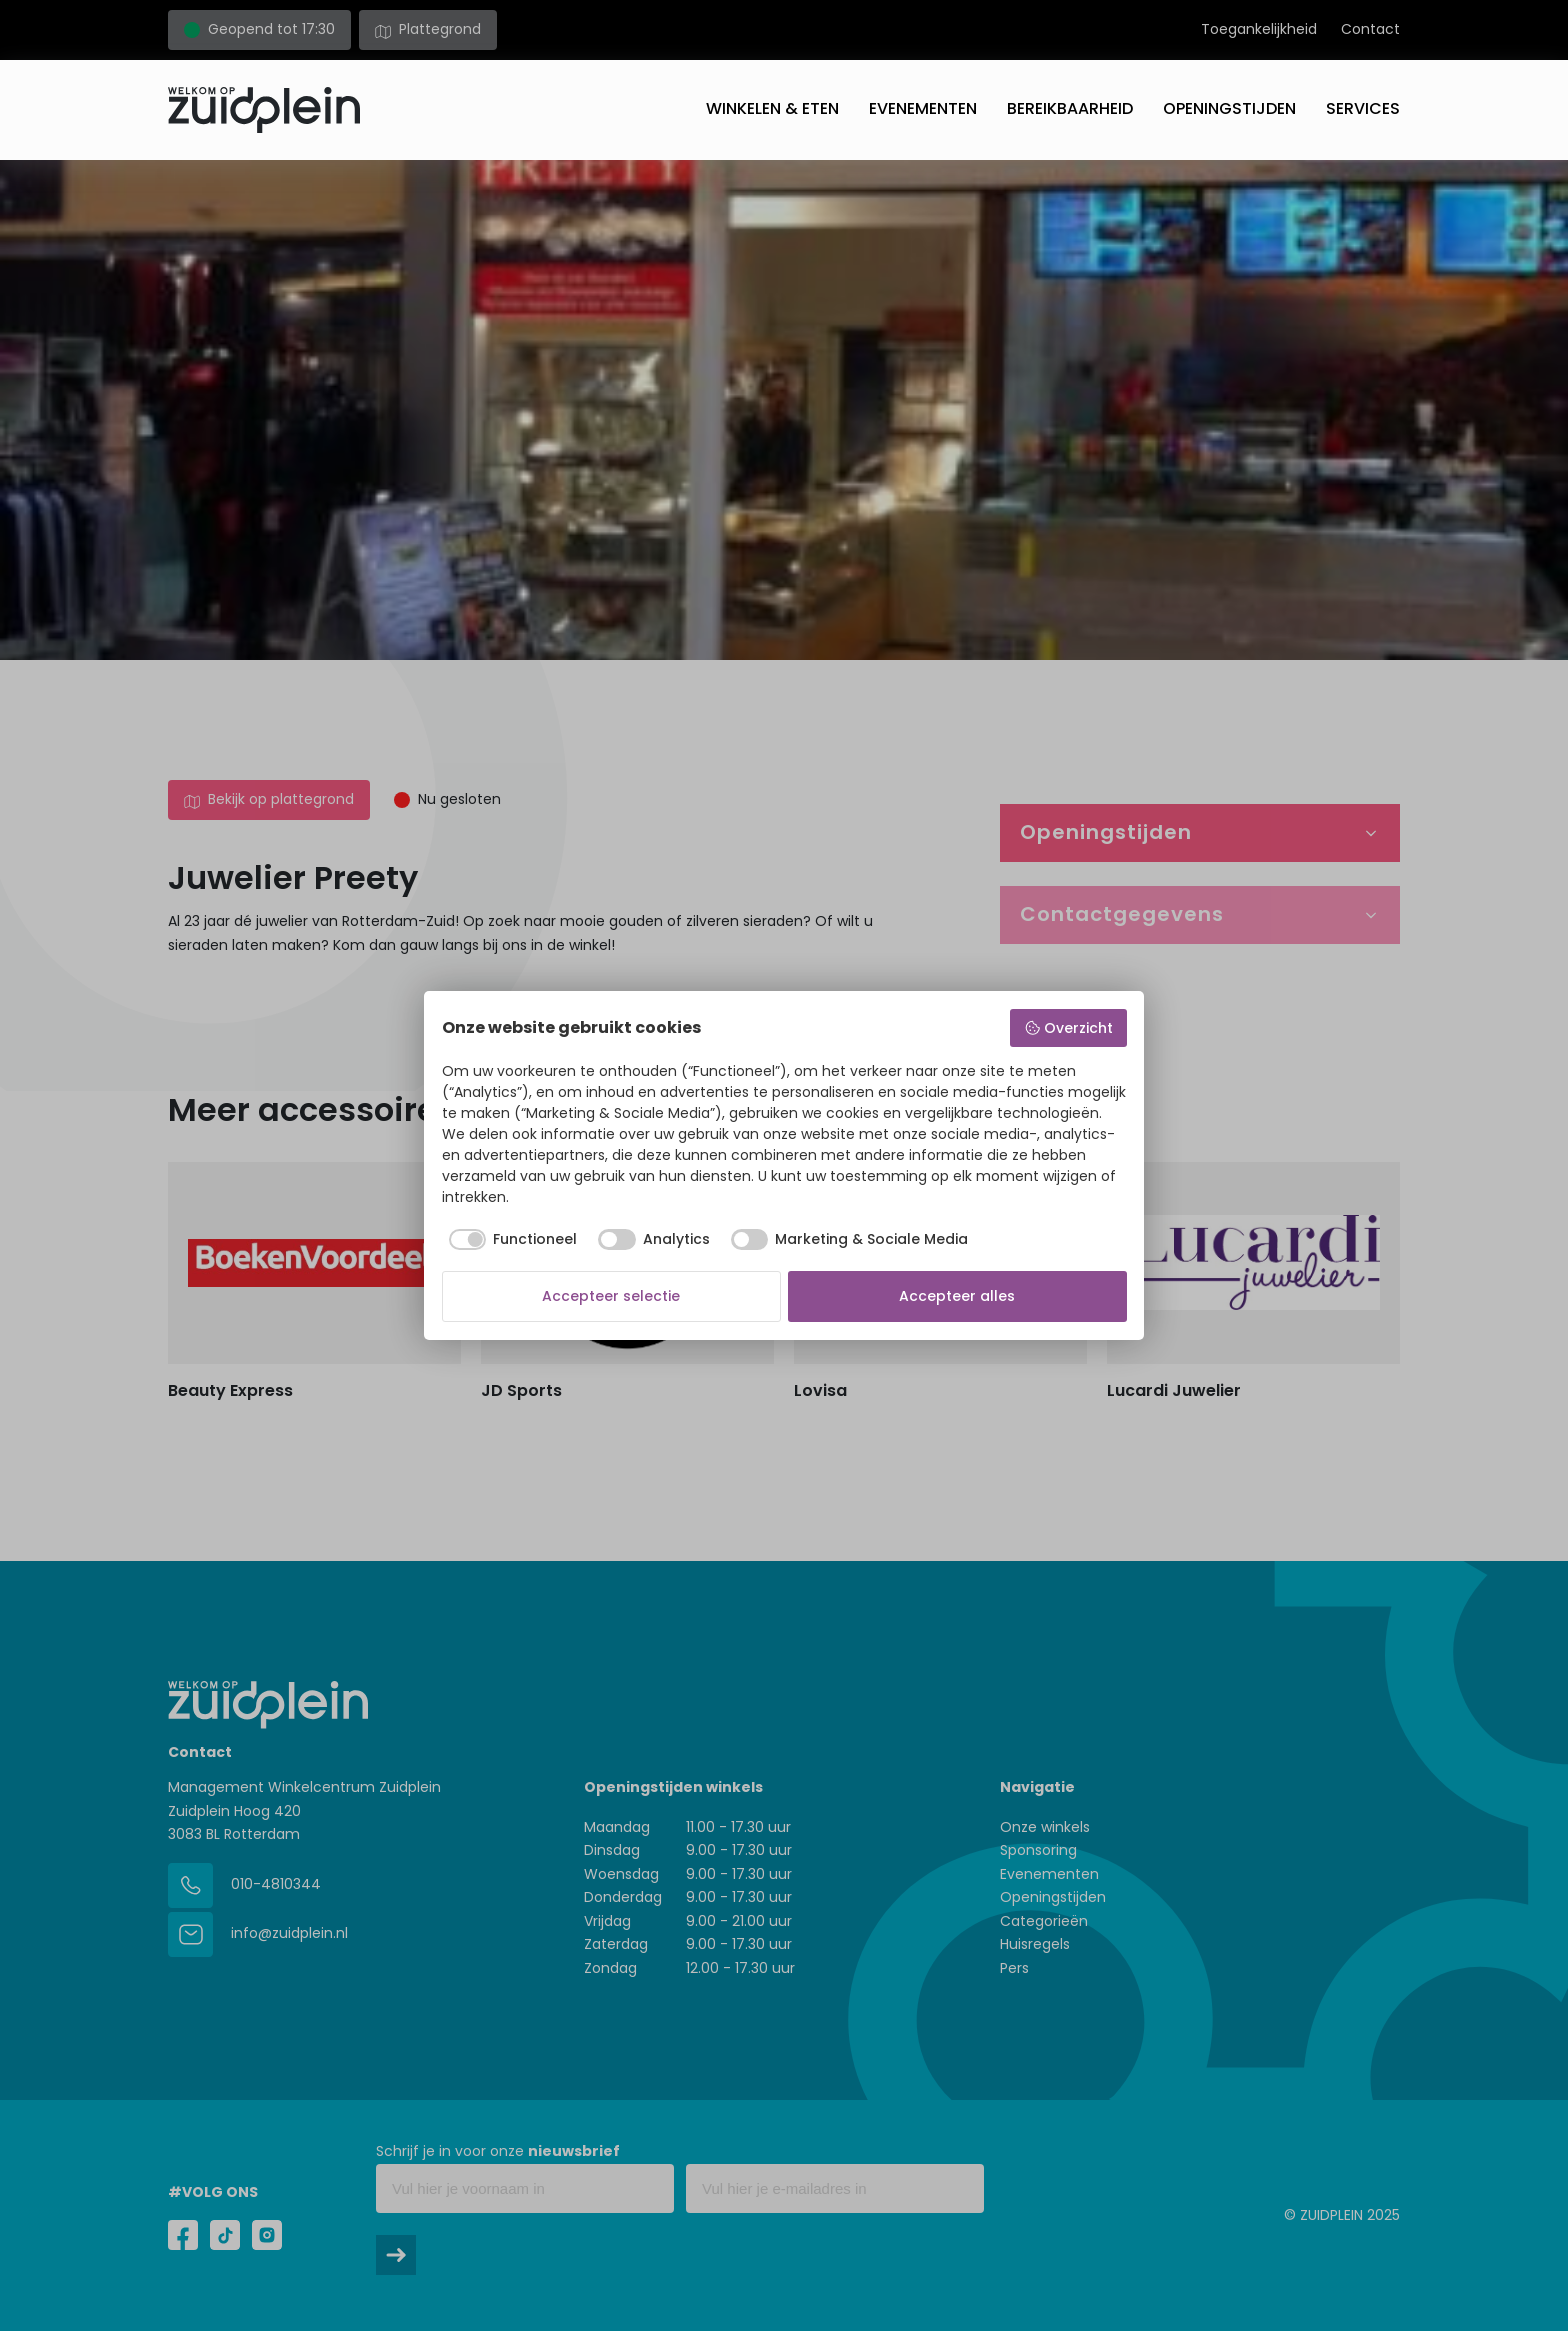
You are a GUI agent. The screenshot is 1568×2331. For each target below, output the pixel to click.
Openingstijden (1229, 108)
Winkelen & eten (772, 108)
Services (1363, 108)
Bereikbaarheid (1070, 108)
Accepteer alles (957, 1296)
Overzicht (1068, 1028)
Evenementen (923, 108)
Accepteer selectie (611, 1296)
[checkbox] (510, 1240)
